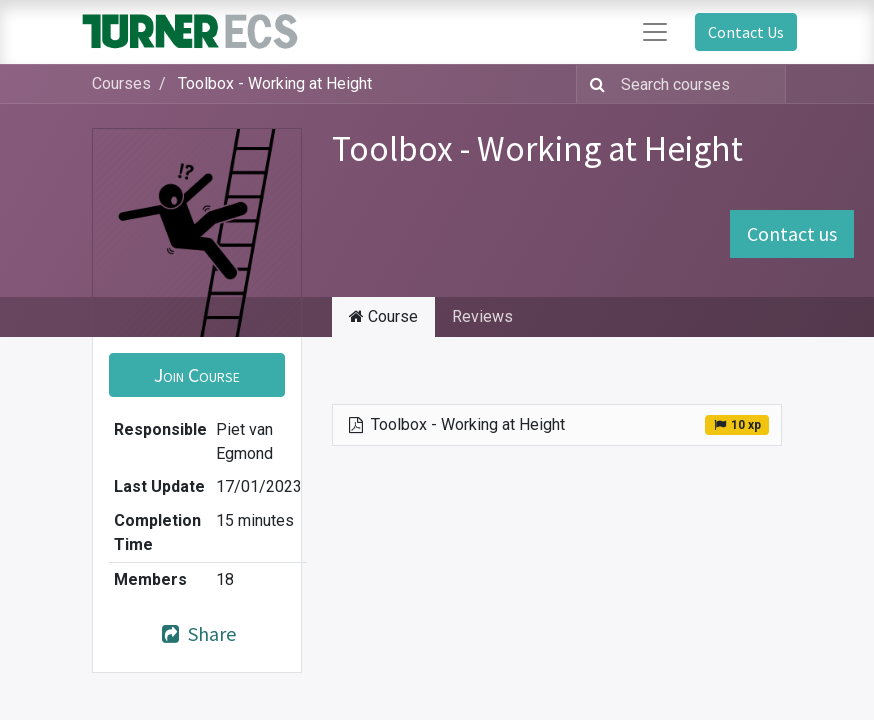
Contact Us (746, 32)
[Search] (593, 84)
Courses (121, 83)
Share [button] (197, 633)
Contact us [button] (792, 233)
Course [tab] (383, 316)
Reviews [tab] (482, 316)
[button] (197, 375)
